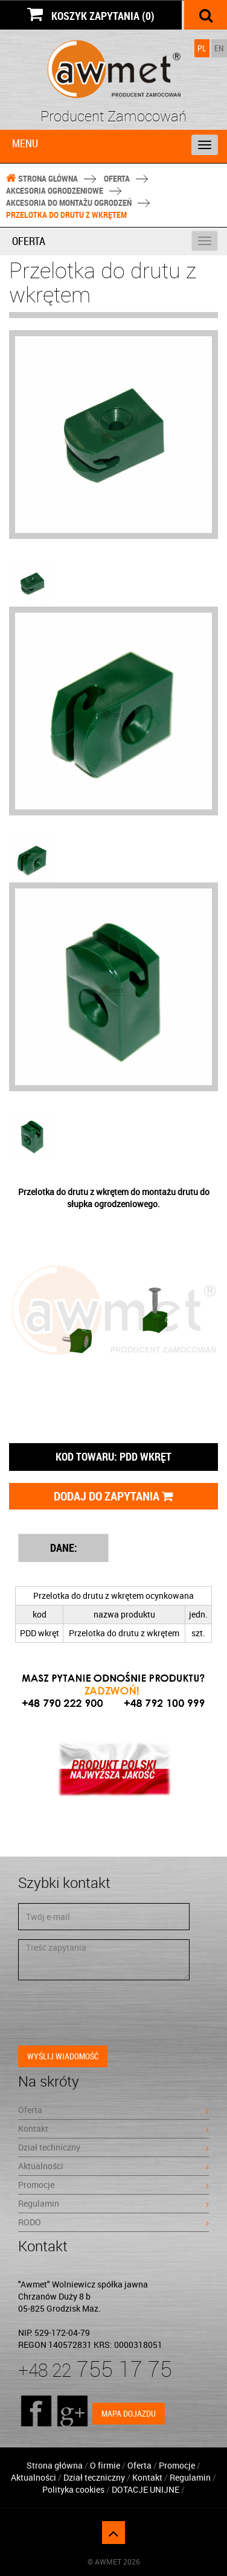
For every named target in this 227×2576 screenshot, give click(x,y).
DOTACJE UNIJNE (146, 2489)
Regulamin (113, 2203)
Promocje (113, 2184)
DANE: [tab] (63, 1547)
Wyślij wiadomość (62, 2056)
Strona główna (42, 178)
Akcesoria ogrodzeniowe (54, 190)
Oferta (117, 178)
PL (201, 48)
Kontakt (113, 2128)
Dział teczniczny (94, 2477)
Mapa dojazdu (128, 2413)
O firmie (105, 2465)
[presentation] (110, 2012)
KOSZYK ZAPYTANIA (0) (91, 14)
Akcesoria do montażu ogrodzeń (69, 202)
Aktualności (113, 2166)
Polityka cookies (73, 2489)
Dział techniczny (113, 2147)
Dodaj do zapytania (113, 1496)
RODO (113, 2222)
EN (219, 48)
